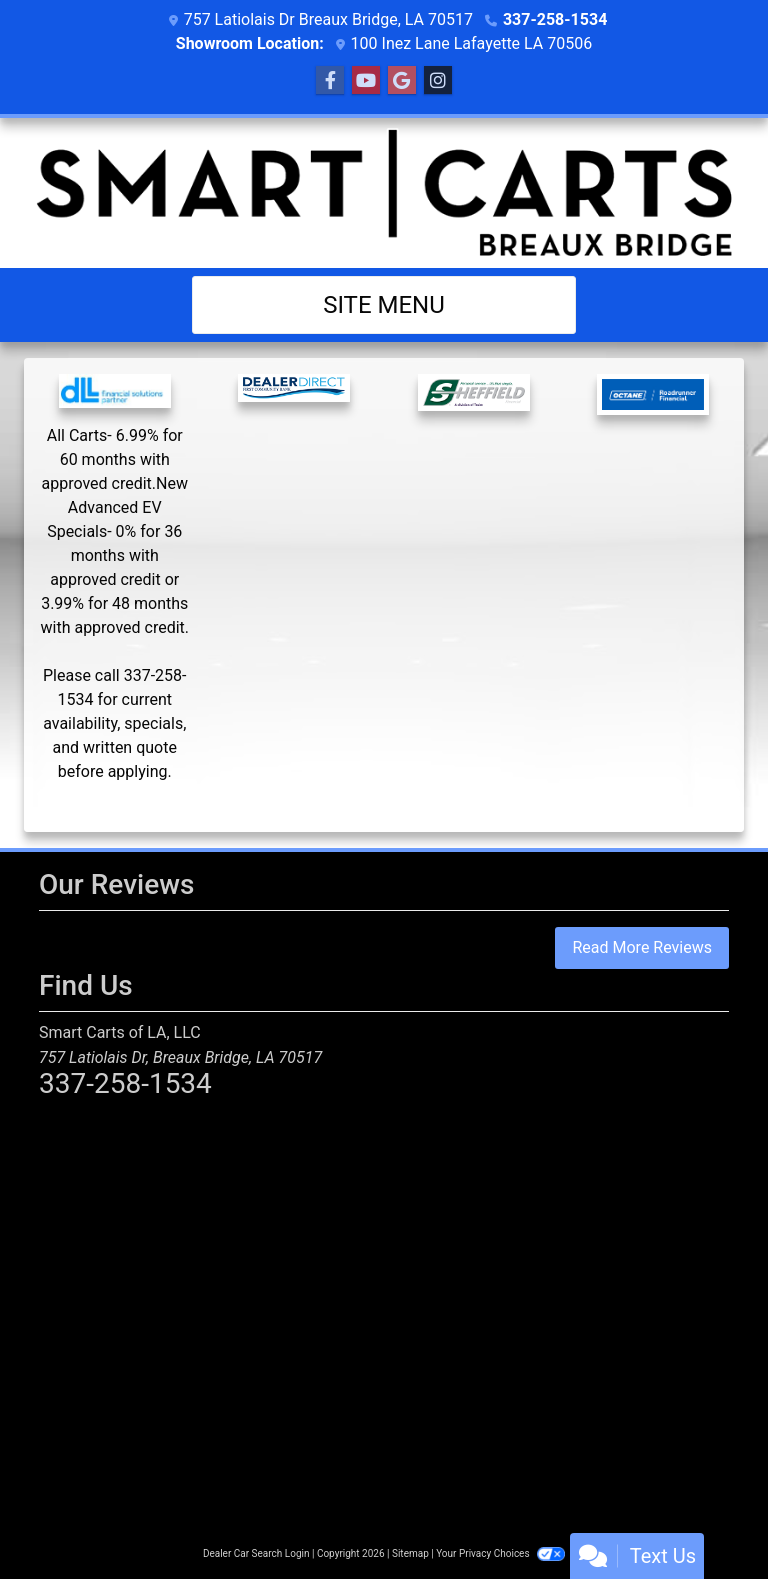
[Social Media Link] (438, 81)
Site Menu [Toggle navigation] (384, 305)
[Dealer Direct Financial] (295, 404)
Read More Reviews (642, 947)
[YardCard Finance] (115, 595)
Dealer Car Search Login (256, 1553)
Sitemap (410, 1553)
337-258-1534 (555, 19)
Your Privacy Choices (500, 1553)
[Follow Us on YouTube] (366, 81)
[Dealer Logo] (384, 193)
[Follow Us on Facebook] (330, 81)
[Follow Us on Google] (402, 81)
